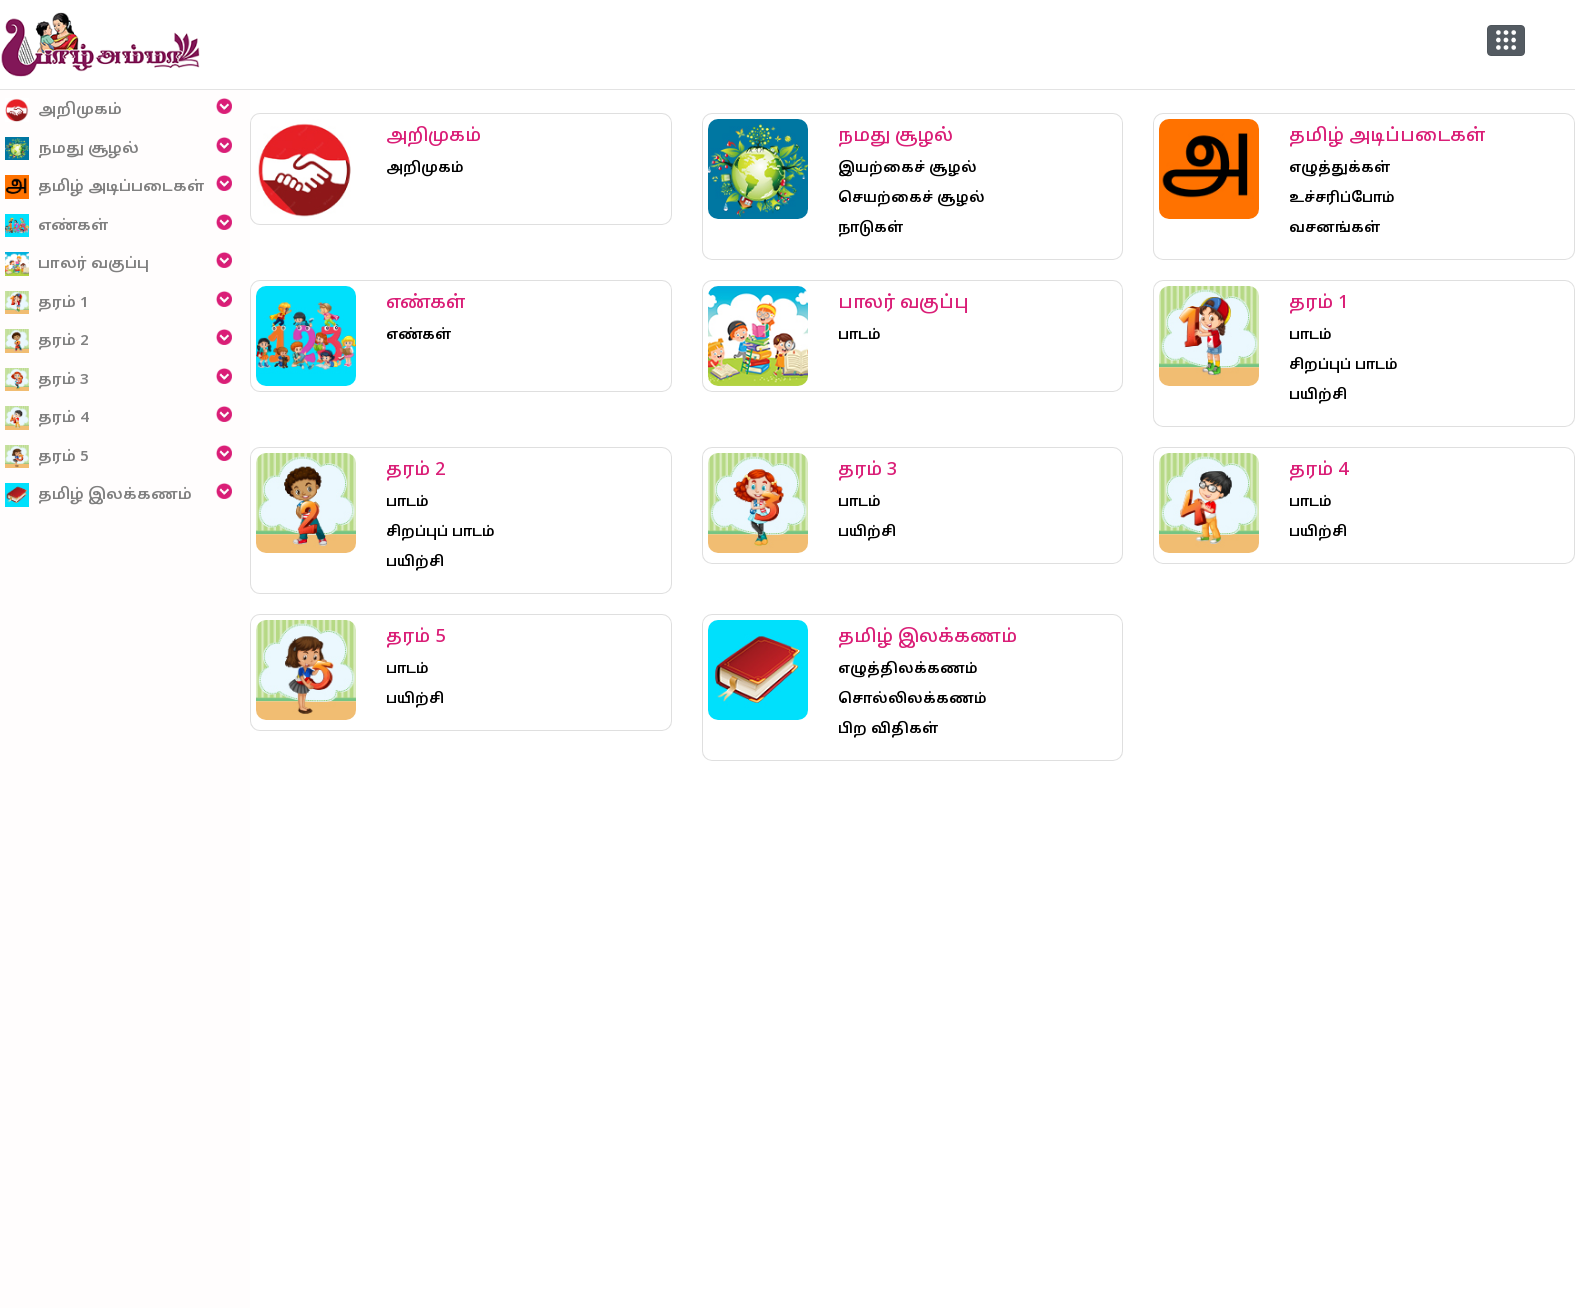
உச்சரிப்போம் (1342, 198)
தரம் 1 (47, 302)
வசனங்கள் (1335, 228)
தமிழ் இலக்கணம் (98, 495)
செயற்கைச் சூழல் (911, 198)
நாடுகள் (871, 228)
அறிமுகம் (63, 110)
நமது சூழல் (72, 148)
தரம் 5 (47, 456)
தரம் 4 (47, 418)
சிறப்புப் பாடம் (1343, 365)
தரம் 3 (47, 379)
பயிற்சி (1318, 395)
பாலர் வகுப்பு (77, 264)
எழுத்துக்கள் (1340, 168)
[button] (1506, 40)
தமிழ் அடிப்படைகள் (105, 187)
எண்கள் (57, 225)
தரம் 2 (47, 341)
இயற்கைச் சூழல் (907, 168)
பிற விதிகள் (888, 729)
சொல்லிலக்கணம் (912, 699)
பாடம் (859, 335)
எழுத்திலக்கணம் (908, 669)
